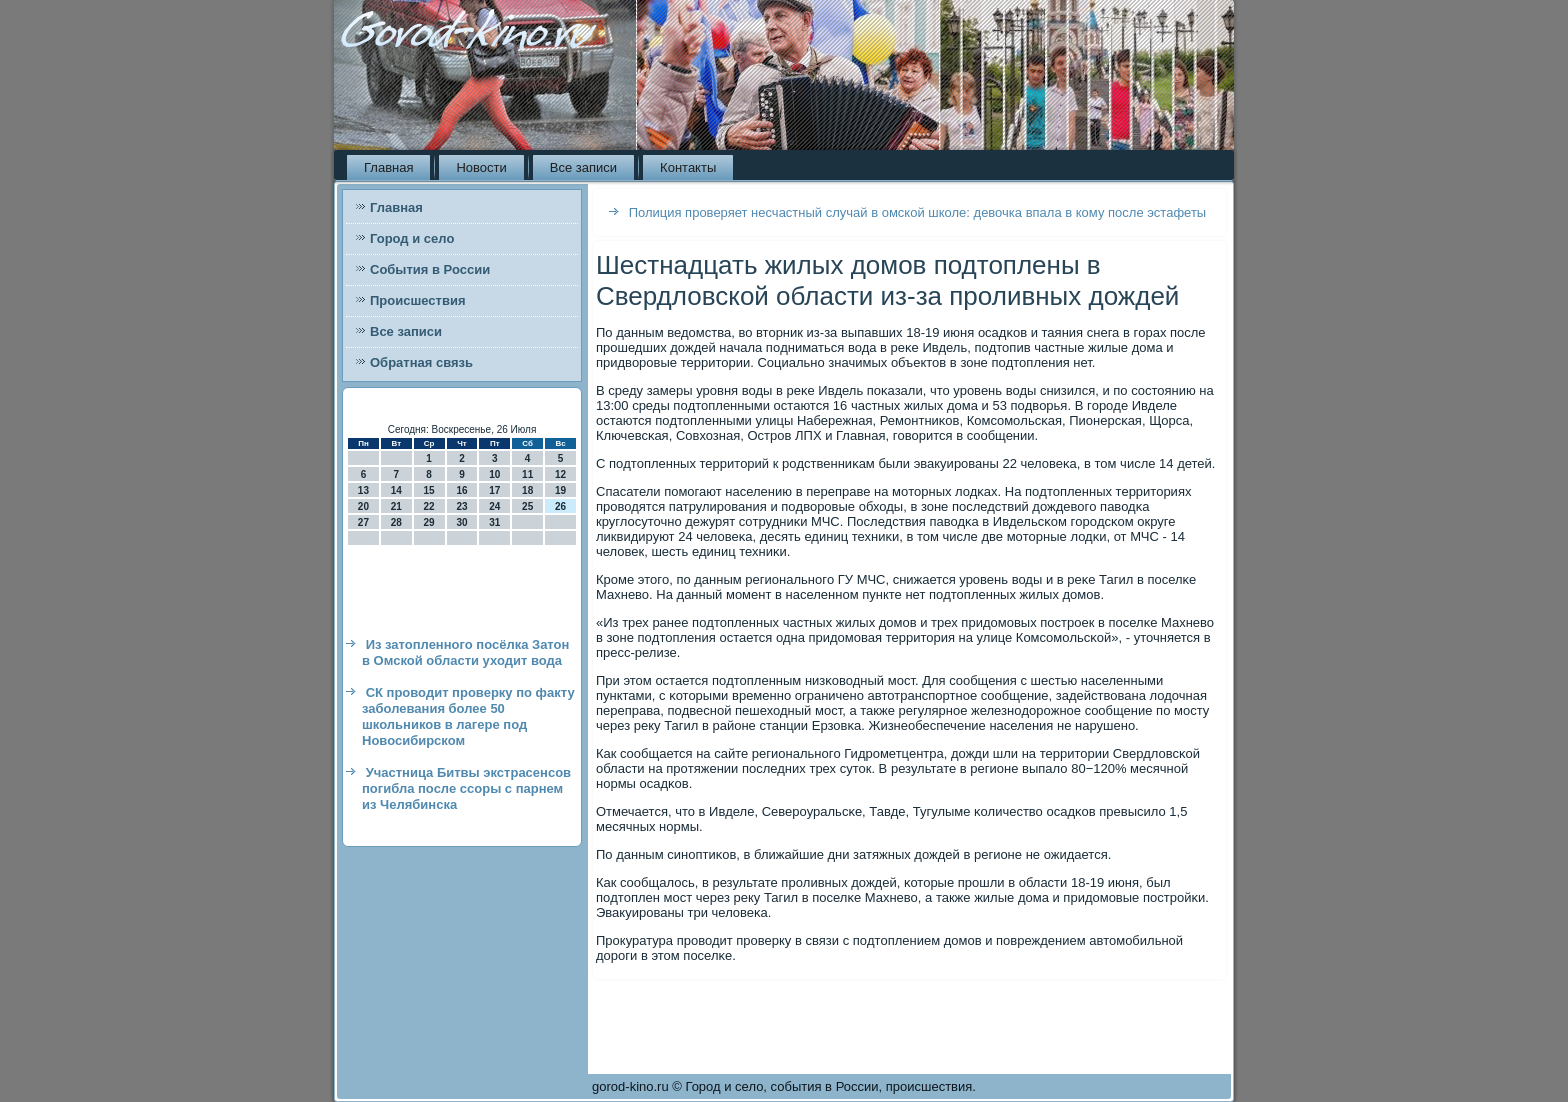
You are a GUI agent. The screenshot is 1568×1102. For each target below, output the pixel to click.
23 (461, 506)
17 (494, 490)
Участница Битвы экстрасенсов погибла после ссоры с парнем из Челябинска (466, 789)
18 (527, 490)
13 (363, 490)
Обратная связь (421, 362)
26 (560, 506)
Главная (388, 167)
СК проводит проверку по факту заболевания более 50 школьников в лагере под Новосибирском (468, 717)
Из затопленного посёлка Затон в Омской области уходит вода (465, 652)
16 (461, 490)
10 (494, 474)
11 (527, 474)
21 (396, 506)
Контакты (688, 167)
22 (429, 506)
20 (363, 506)
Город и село (412, 238)
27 (363, 522)
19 (560, 490)
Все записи (583, 167)
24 (494, 506)
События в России (430, 269)
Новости (481, 167)
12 (560, 474)
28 (396, 522)
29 (429, 522)
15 (429, 490)
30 (461, 522)
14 (396, 490)
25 (527, 506)
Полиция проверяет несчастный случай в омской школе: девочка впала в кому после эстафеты (918, 212)
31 (494, 522)
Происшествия (418, 300)
